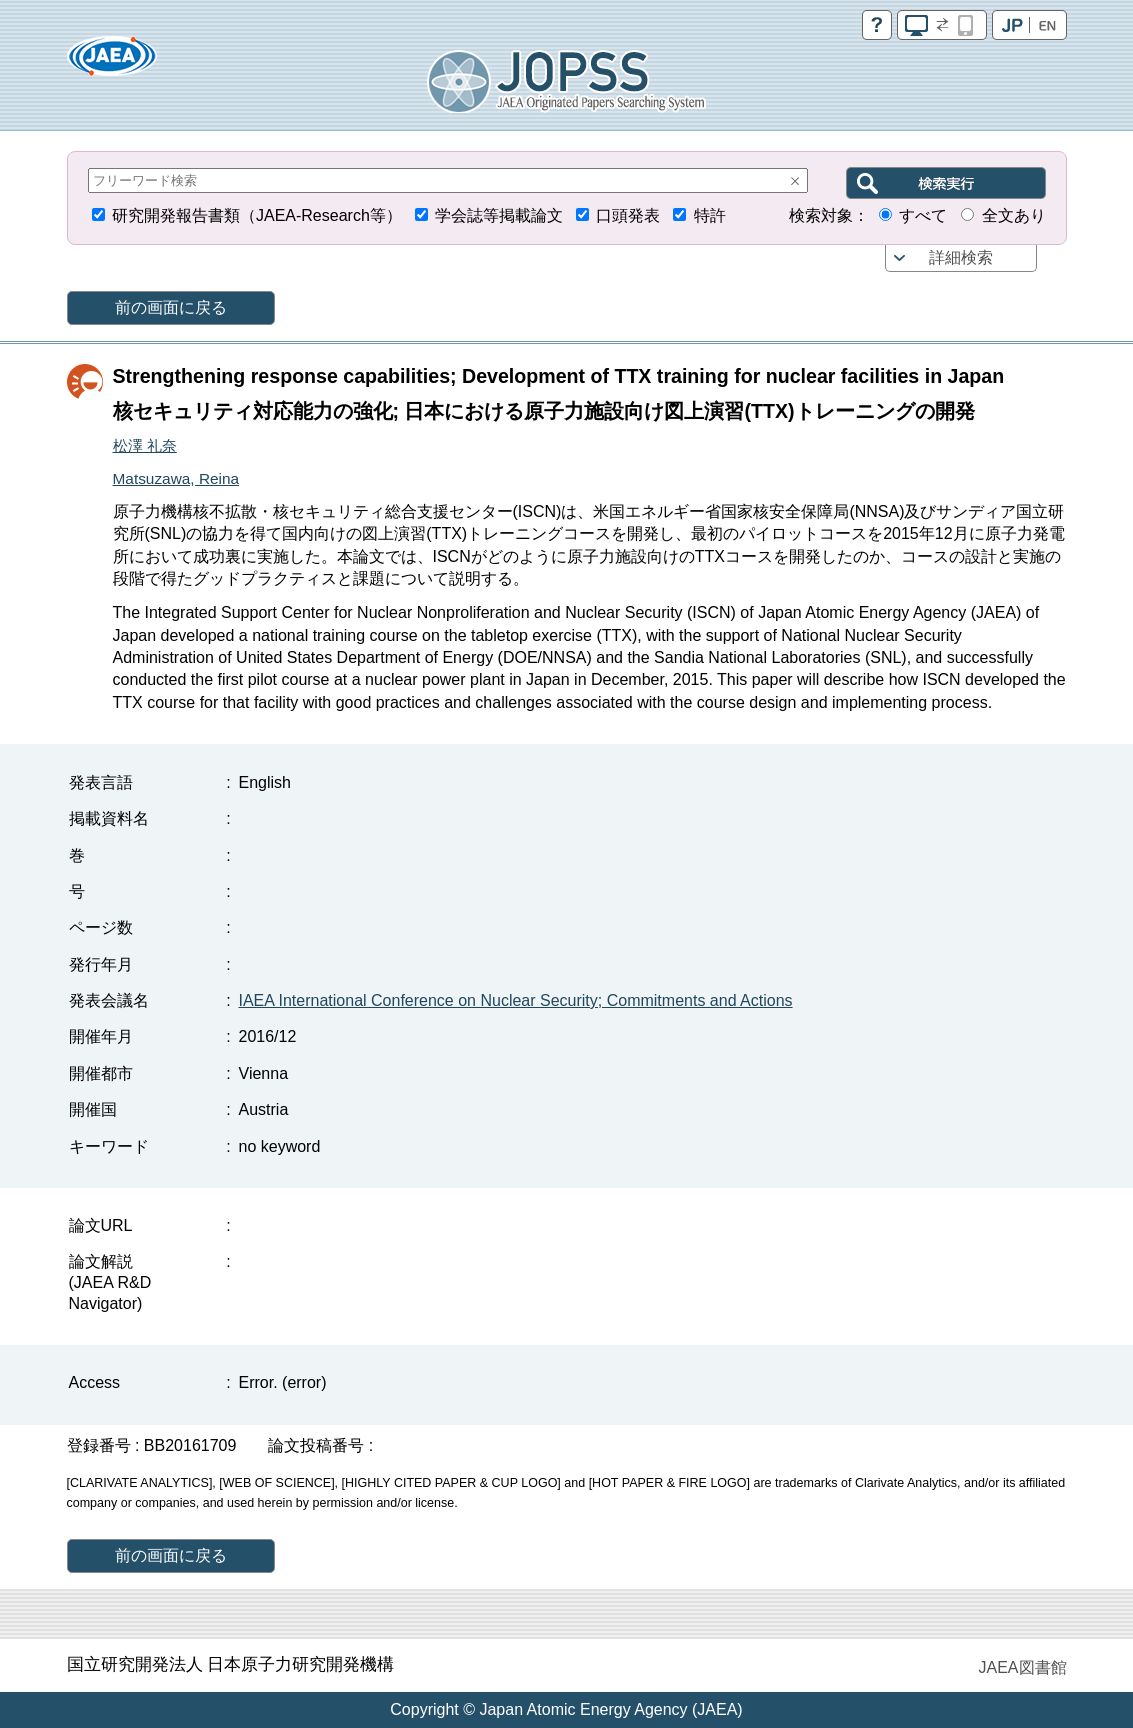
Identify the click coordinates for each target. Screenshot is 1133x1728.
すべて (923, 215)
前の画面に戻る (171, 307)
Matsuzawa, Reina (176, 478)
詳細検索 (961, 257)
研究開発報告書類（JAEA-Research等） (257, 215)
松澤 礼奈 (145, 445)
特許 (710, 215)
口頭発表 (628, 215)
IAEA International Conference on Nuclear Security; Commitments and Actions (516, 1000)
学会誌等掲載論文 (499, 215)
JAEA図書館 (1022, 1667)
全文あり (1014, 215)
